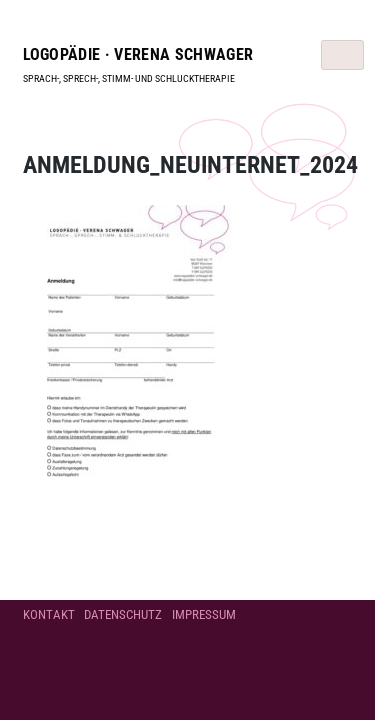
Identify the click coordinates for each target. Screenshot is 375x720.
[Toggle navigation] (342, 55)
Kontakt (49, 614)
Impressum (204, 614)
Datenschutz (123, 614)
